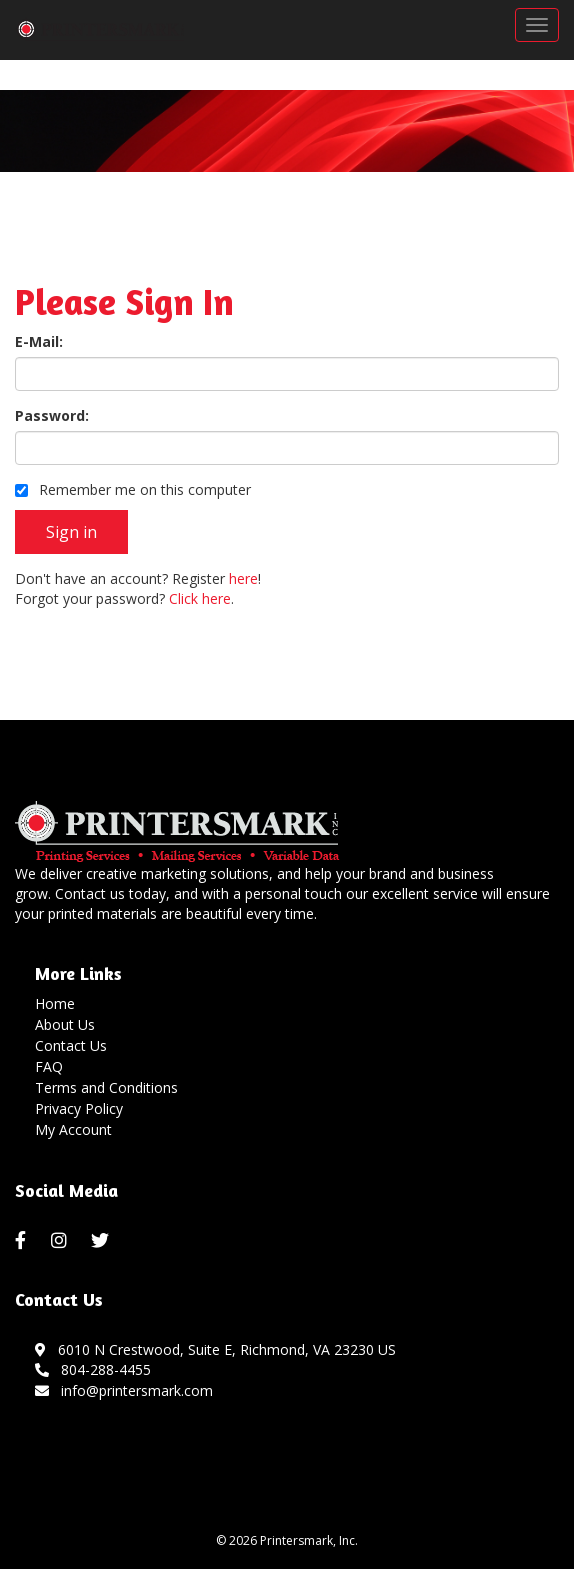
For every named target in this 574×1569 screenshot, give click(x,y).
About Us (65, 1024)
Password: (52, 415)
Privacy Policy (79, 1108)
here (243, 578)
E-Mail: (39, 341)
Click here (200, 598)
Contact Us (71, 1045)
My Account (73, 1129)
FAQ (49, 1066)
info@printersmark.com (124, 1390)
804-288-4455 (93, 1369)
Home (55, 1003)
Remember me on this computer (133, 489)
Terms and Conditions (106, 1087)
